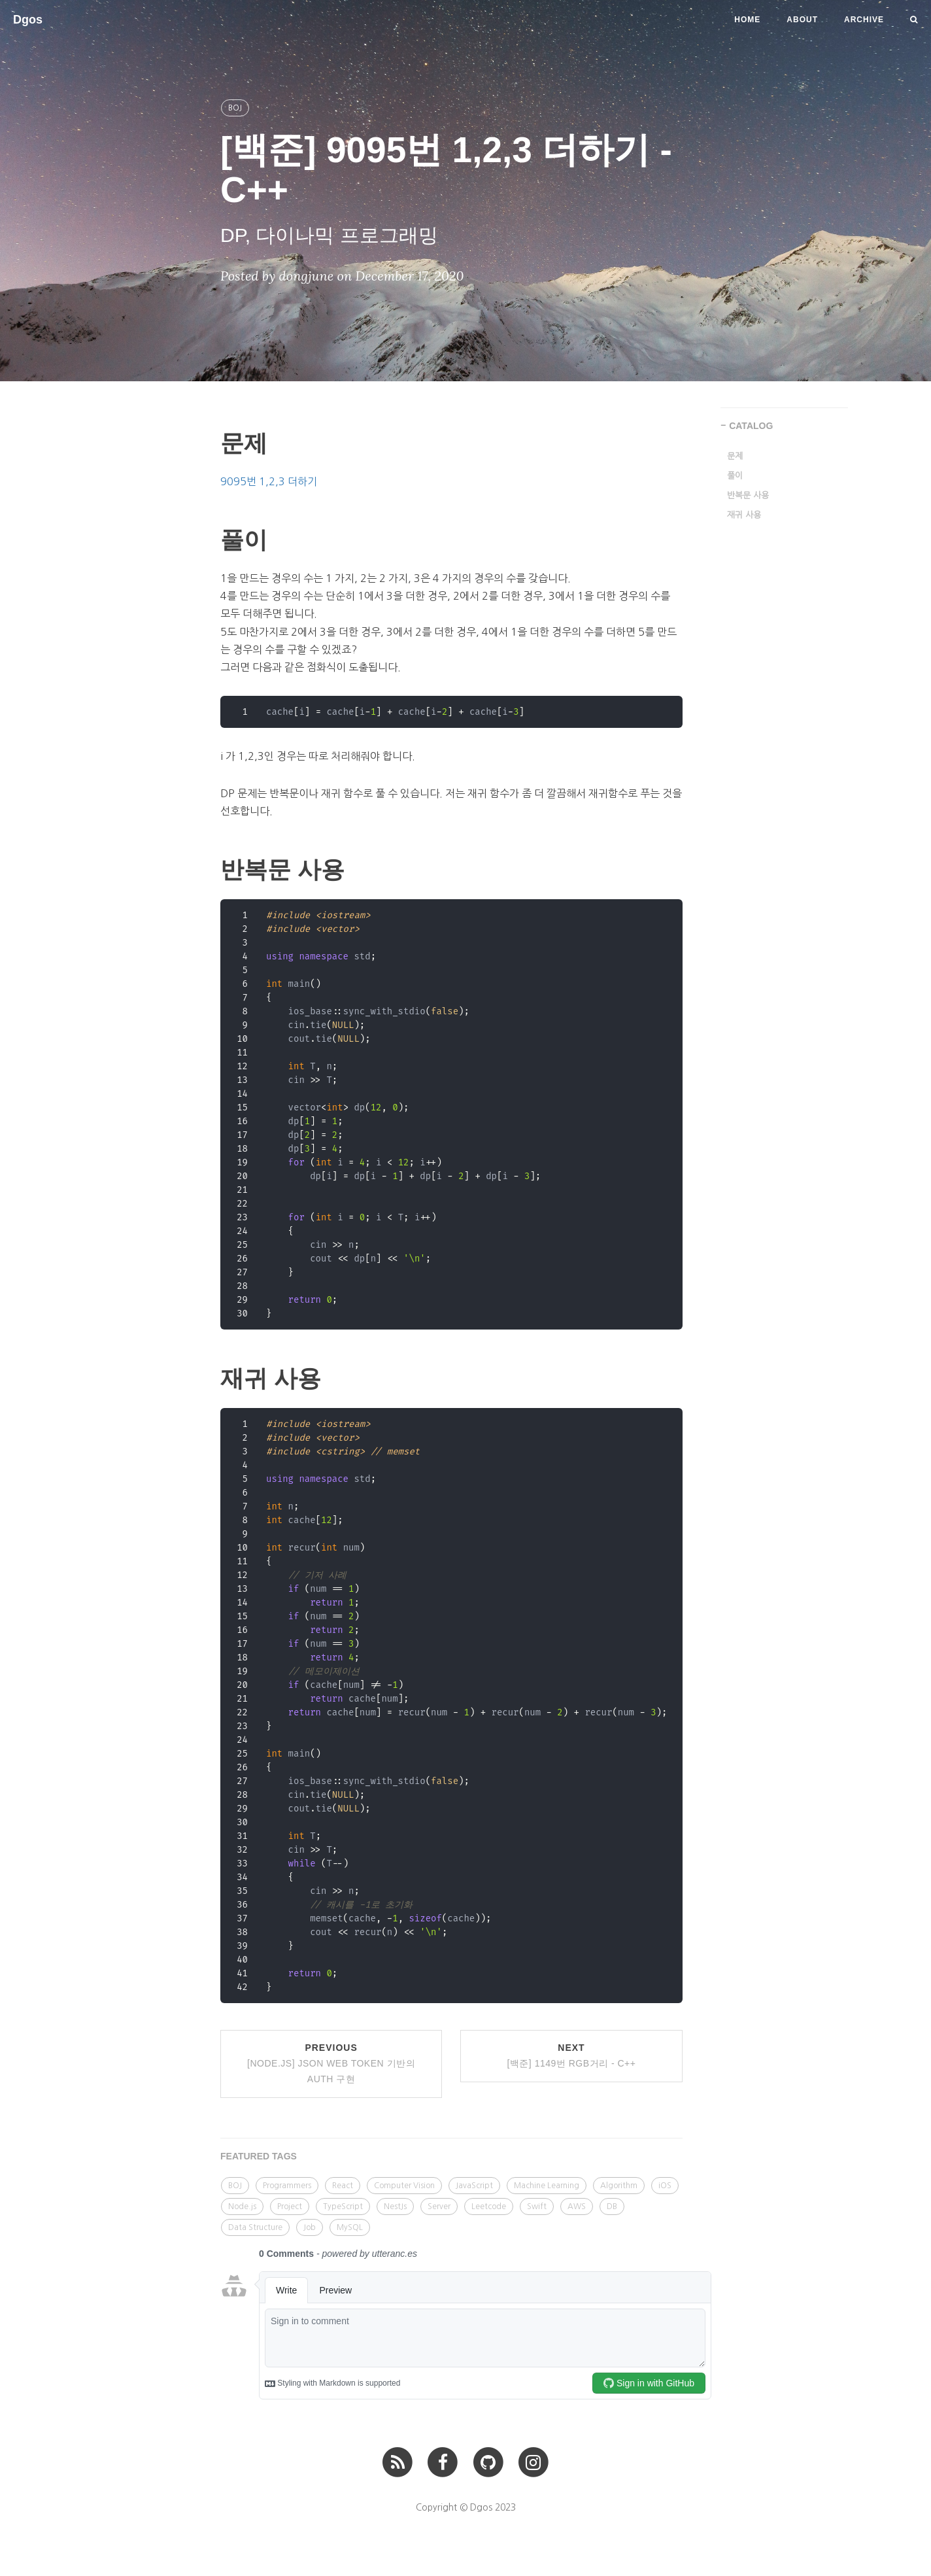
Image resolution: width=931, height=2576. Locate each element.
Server (439, 2206)
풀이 (735, 476)
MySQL (350, 2227)
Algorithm (618, 2186)
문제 (735, 456)
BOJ (235, 108)
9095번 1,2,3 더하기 (268, 481)
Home (747, 19)
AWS (576, 2206)
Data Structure (255, 2227)
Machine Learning (546, 2186)
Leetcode (488, 2206)
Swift (537, 2206)
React (342, 2186)
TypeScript (343, 2206)
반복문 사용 (748, 495)
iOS (664, 2186)
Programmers (287, 2186)
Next (571, 2055)
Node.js (242, 2206)
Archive (864, 19)
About (802, 19)
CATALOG (751, 426)
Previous (331, 2063)
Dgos (27, 19)
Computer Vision (404, 2186)
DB (612, 2206)
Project (289, 2206)
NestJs (395, 2206)
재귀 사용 (744, 515)
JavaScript (474, 2186)
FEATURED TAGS (258, 2156)
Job (309, 2227)
